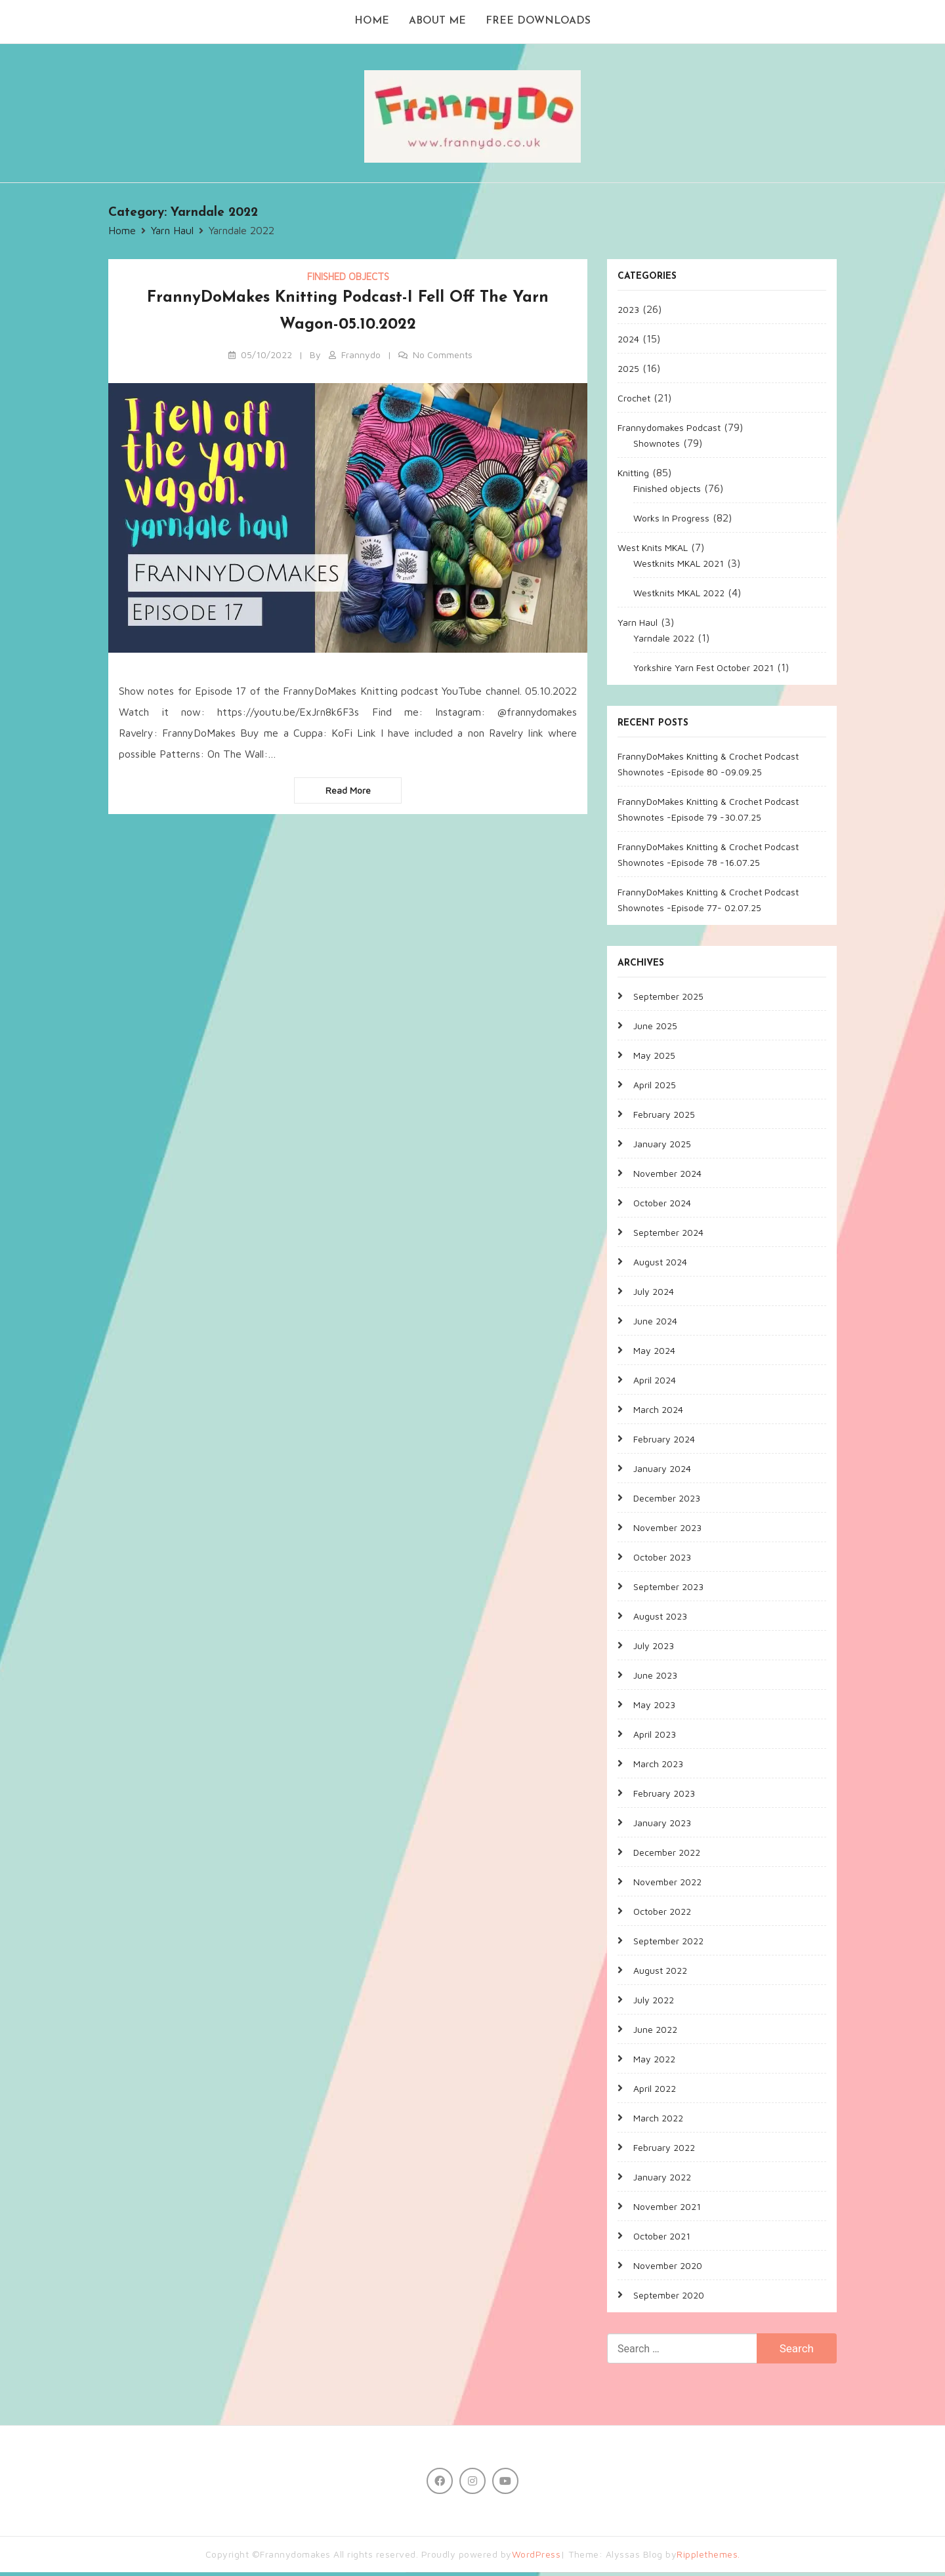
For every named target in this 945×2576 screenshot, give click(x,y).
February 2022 (664, 2150)
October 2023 (662, 1560)
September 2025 (668, 999)
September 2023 (668, 1589)
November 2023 (667, 1530)
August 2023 (660, 1619)
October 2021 (661, 2239)
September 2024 (668, 1235)
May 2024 (654, 1353)
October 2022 (662, 1914)
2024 (628, 342)
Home (370, 23)
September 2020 (668, 2298)
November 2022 (667, 1885)
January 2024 (662, 1471)
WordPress (536, 2558)
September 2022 (668, 1944)
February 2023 (664, 1796)
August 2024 (660, 1265)
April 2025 (654, 1088)
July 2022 (653, 2003)
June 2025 (655, 1028)
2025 (628, 371)
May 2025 (654, 1058)
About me (438, 23)
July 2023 (653, 1648)
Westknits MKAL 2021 (678, 566)
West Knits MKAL (653, 550)
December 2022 (666, 1855)
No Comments (442, 358)
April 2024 (654, 1383)
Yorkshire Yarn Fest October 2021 (703, 670)
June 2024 (655, 1324)
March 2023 (658, 1766)
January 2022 (662, 2180)
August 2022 (660, 1973)
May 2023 (654, 1707)
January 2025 (662, 1147)
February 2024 (664, 1442)
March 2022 (658, 2121)
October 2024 (662, 1206)
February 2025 (664, 1117)
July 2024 (653, 1294)
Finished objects (348, 280)
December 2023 (666, 1501)
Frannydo (361, 358)
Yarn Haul (638, 625)
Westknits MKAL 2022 (678, 596)
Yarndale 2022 (663, 641)
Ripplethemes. (708, 2558)
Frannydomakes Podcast (669, 430)
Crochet (634, 401)
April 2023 (654, 1737)
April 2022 (654, 2091)
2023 (628, 312)
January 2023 (662, 1825)
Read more (348, 794)
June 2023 (655, 1678)
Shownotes (656, 446)
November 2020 (667, 2268)
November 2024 (667, 1176)
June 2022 (655, 2032)
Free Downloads (540, 23)
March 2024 (658, 1412)
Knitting (633, 475)
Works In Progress (671, 521)
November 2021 (667, 2209)
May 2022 (654, 2062)
